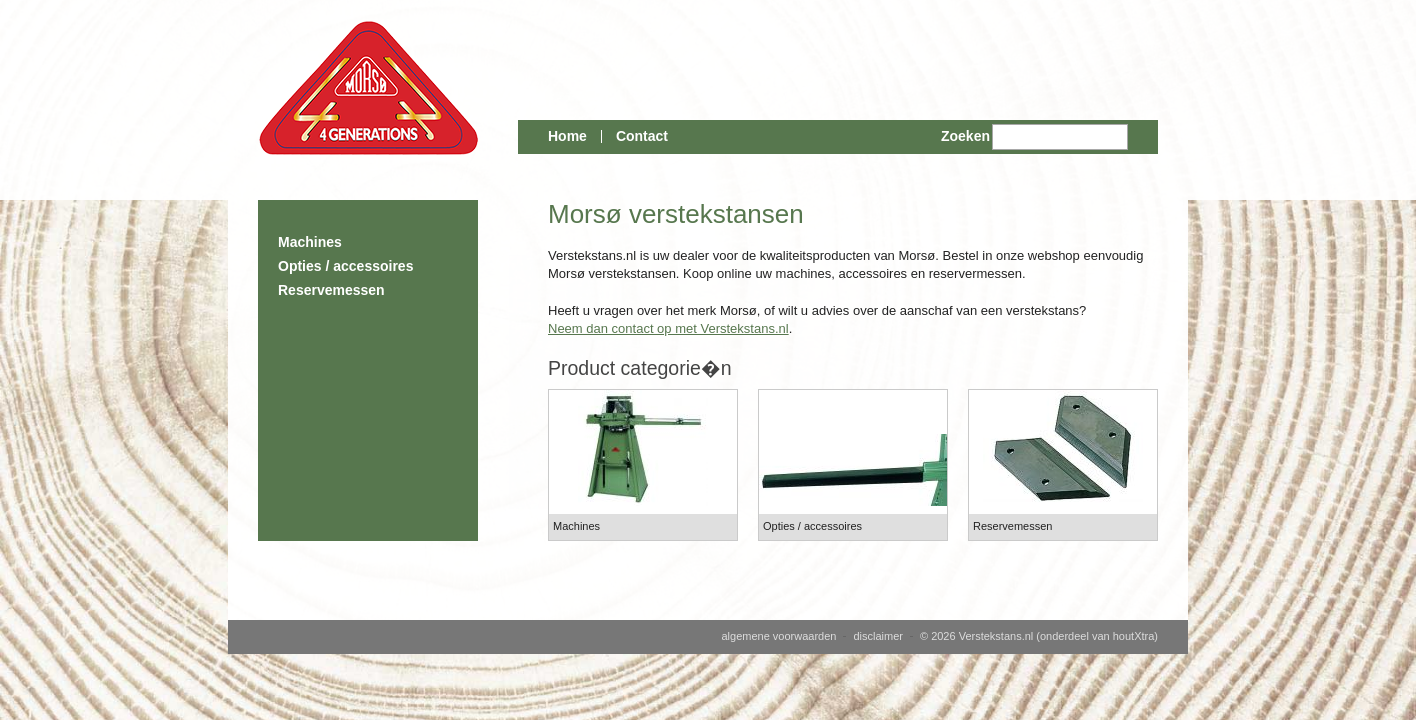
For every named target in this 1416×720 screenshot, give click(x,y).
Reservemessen (331, 290)
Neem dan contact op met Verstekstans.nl (668, 328)
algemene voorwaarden (778, 636)
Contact (642, 136)
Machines (310, 242)
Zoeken (965, 136)
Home (567, 136)
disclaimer (878, 636)
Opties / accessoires (345, 266)
